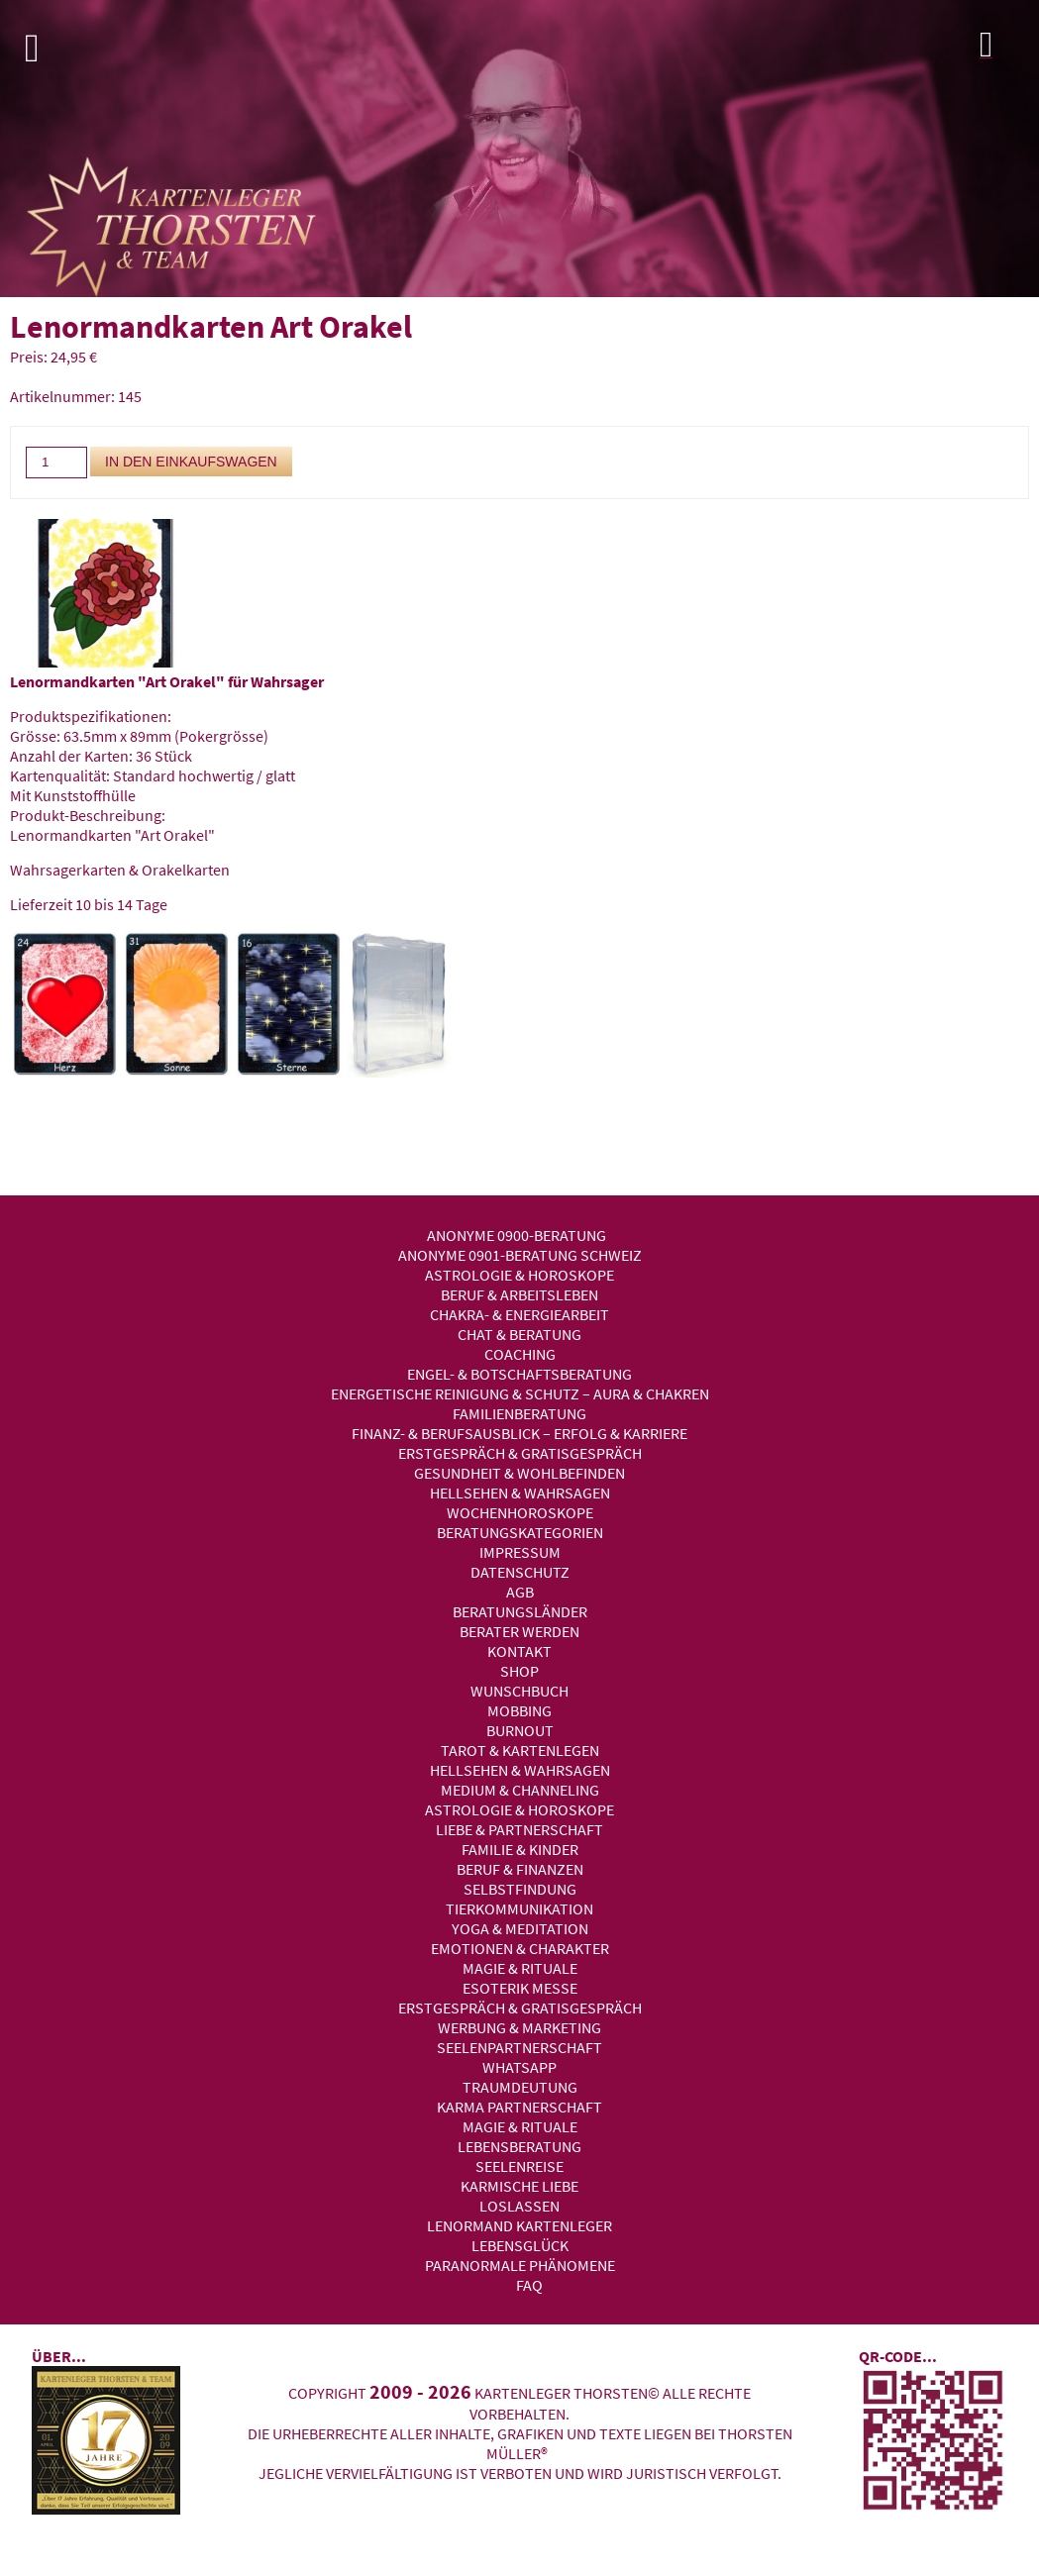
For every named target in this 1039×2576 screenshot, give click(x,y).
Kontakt (519, 1651)
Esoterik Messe (520, 1988)
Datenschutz (520, 1572)
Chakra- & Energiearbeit (519, 1314)
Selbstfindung (520, 1889)
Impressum (520, 1552)
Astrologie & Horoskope (519, 1275)
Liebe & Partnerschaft (519, 1829)
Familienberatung (519, 1413)
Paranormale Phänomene (520, 2265)
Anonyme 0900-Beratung (516, 1235)
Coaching (520, 1354)
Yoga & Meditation (520, 1928)
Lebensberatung (519, 2146)
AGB (520, 1591)
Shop (519, 1671)
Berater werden (519, 1631)
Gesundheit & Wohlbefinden (519, 1473)
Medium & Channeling (520, 1790)
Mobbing (519, 1710)
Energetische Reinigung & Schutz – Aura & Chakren (520, 1393)
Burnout (520, 1730)
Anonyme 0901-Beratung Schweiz (520, 1255)
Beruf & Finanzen (520, 1869)
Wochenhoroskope (520, 1512)
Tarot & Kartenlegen (520, 1750)
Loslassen (519, 2205)
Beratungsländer (520, 1611)
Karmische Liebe (519, 2186)
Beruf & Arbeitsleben (519, 1294)
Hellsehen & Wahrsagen (520, 1492)
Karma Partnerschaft (519, 2106)
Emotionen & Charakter (520, 1948)
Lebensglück (520, 2245)
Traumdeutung (520, 2087)
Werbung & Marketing (519, 2027)
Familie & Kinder (520, 1849)
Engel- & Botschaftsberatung (519, 1374)
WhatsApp (519, 2067)
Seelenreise (519, 2166)
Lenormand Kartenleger (519, 2225)
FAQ (529, 2285)
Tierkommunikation (519, 1908)
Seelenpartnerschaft (519, 2047)
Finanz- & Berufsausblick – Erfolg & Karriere (519, 1433)
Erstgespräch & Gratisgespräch (520, 1453)
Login (1004, 49)
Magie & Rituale (520, 1968)
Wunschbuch (519, 1690)
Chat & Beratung (519, 1334)
